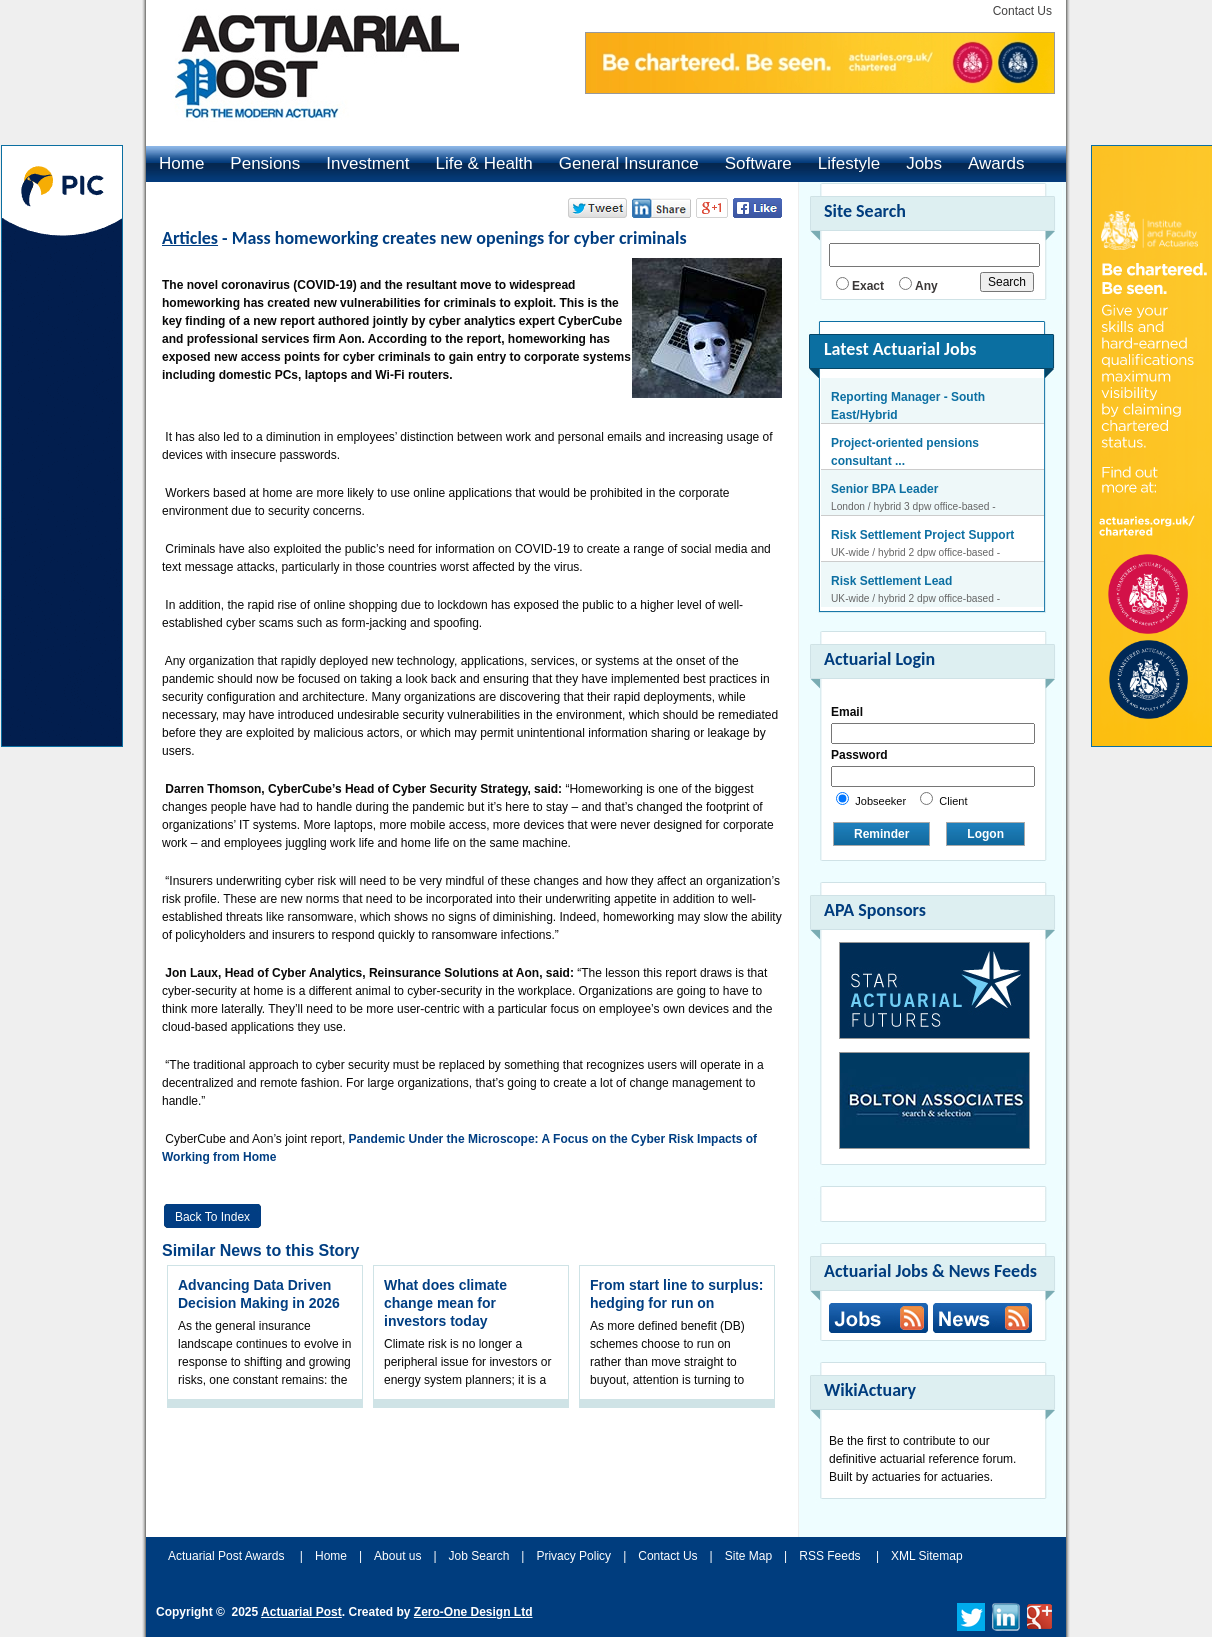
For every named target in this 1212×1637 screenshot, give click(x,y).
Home (181, 163)
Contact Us (1022, 11)
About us (397, 1556)
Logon (985, 834)
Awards (996, 163)
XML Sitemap (927, 1556)
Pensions (265, 163)
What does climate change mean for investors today (445, 1303)
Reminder (881, 834)
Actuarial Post (301, 1612)
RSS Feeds (829, 1556)
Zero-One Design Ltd (473, 1612)
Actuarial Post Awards (228, 1556)
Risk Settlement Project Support (922, 535)
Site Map (748, 1556)
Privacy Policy (573, 1556)
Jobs (924, 163)
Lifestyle (849, 163)
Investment (367, 163)
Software (758, 163)
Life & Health (483, 163)
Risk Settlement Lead (891, 581)
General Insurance (629, 163)
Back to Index (212, 1217)
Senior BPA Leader (884, 489)
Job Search (479, 1556)
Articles (190, 238)
